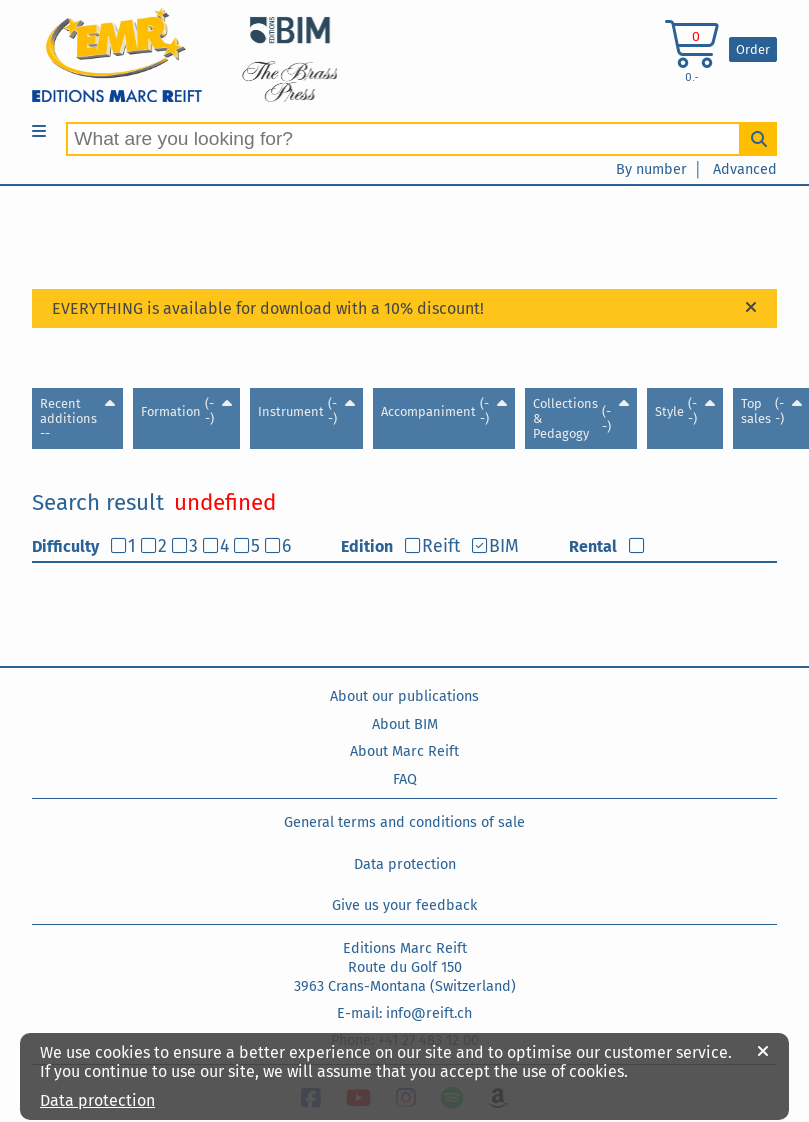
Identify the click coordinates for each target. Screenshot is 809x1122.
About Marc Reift (404, 751)
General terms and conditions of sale (404, 822)
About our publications (404, 696)
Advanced (745, 169)
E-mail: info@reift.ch (404, 1013)
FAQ (405, 779)
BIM (504, 546)
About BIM (405, 724)
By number (651, 169)
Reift (441, 546)
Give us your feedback (404, 905)
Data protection (405, 864)
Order (753, 49)
